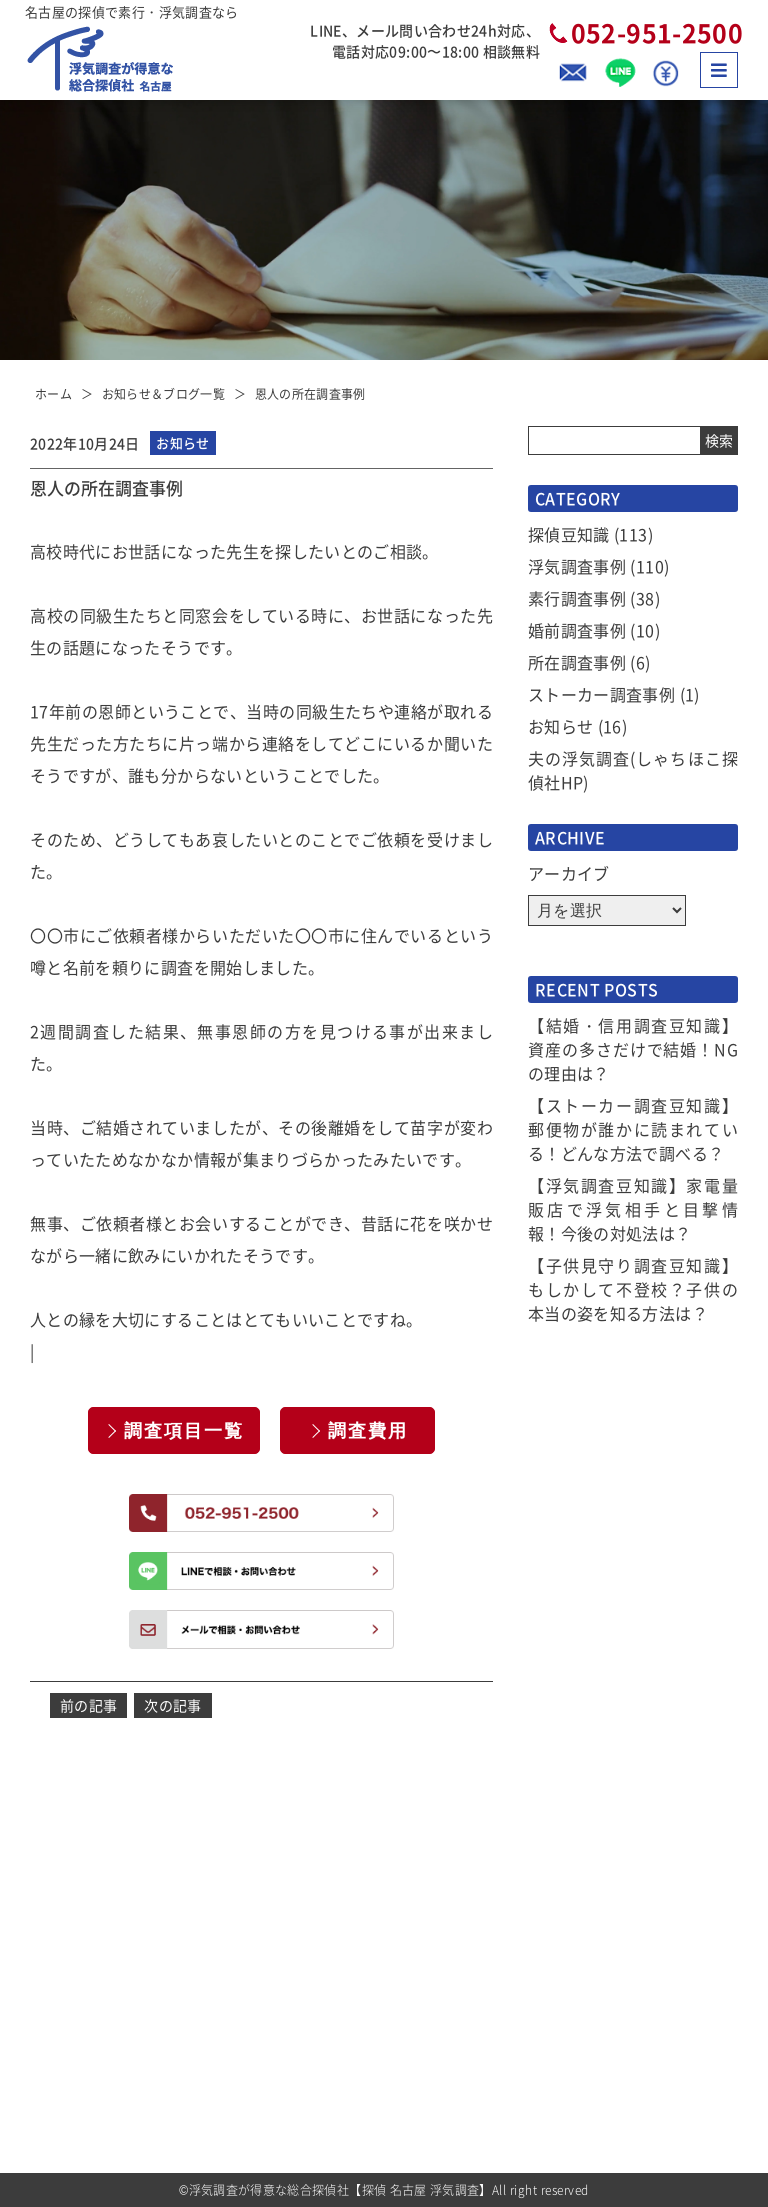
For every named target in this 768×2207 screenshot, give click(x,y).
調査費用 (368, 1430)
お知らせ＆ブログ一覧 (164, 393)
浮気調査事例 (577, 566)
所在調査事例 (577, 662)
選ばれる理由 (382, 1927)
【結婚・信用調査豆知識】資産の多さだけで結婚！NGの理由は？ (633, 1049)
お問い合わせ (573, 2092)
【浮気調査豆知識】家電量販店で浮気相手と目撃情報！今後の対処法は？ (633, 1209)
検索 (719, 440)
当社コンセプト (579, 1927)
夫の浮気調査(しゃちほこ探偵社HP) (633, 770)
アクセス (559, 2026)
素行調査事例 (577, 598)
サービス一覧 (382, 1960)
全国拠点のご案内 (586, 2059)
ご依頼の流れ (382, 2059)
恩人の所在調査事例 (310, 393)
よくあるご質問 (579, 1894)
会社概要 (559, 1993)
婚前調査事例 (577, 630)
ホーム (53, 393)
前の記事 (88, 1705)
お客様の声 (566, 1861)
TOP (355, 1861)
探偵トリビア (573, 1960)
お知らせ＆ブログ (395, 1894)
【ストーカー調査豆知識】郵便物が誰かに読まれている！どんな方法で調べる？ (633, 1129)
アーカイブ (569, 873)
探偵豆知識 (569, 534)
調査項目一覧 (184, 1430)
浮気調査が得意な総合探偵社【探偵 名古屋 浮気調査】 (340, 2189)
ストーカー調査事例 (601, 694)
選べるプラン (382, 2026)
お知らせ (560, 726)
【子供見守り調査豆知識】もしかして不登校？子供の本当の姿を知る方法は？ (633, 1289)
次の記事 (172, 1705)
